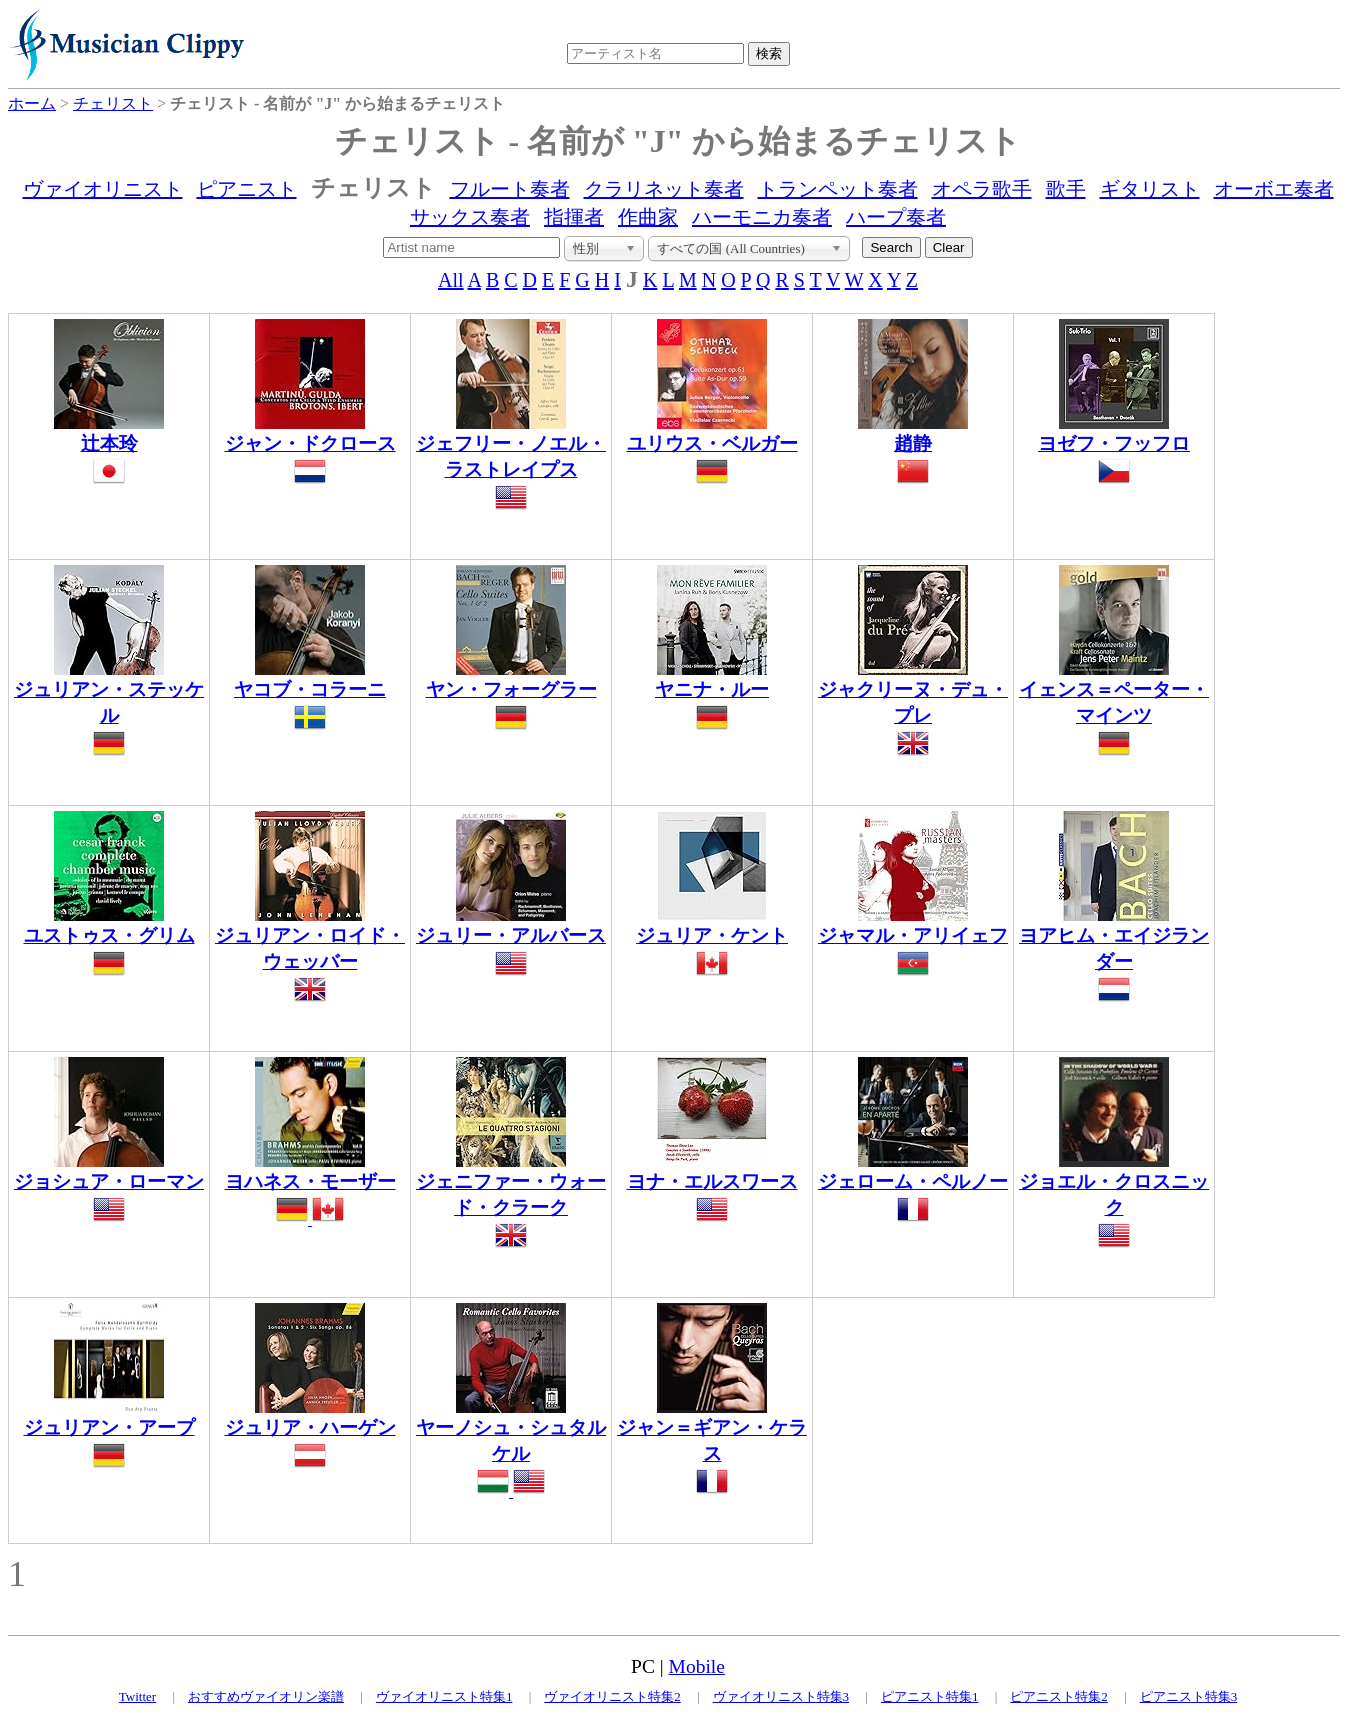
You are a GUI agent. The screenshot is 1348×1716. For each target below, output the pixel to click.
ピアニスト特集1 (930, 1696)
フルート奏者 (510, 189)
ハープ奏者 (896, 217)
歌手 (1066, 189)
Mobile (697, 1666)
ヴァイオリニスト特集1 (444, 1696)
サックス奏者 (470, 217)
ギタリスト (1150, 189)
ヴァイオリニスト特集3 (781, 1696)
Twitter (137, 1696)
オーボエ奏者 (1274, 189)
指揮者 (574, 217)
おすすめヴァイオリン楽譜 (266, 1696)
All (451, 280)
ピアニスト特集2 (1059, 1696)
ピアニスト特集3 (1189, 1696)
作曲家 (648, 217)
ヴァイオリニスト (103, 189)
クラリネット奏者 (664, 189)
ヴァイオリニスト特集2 (612, 1696)
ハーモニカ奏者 (762, 217)
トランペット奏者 (838, 189)
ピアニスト (247, 189)
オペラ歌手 (982, 189)
